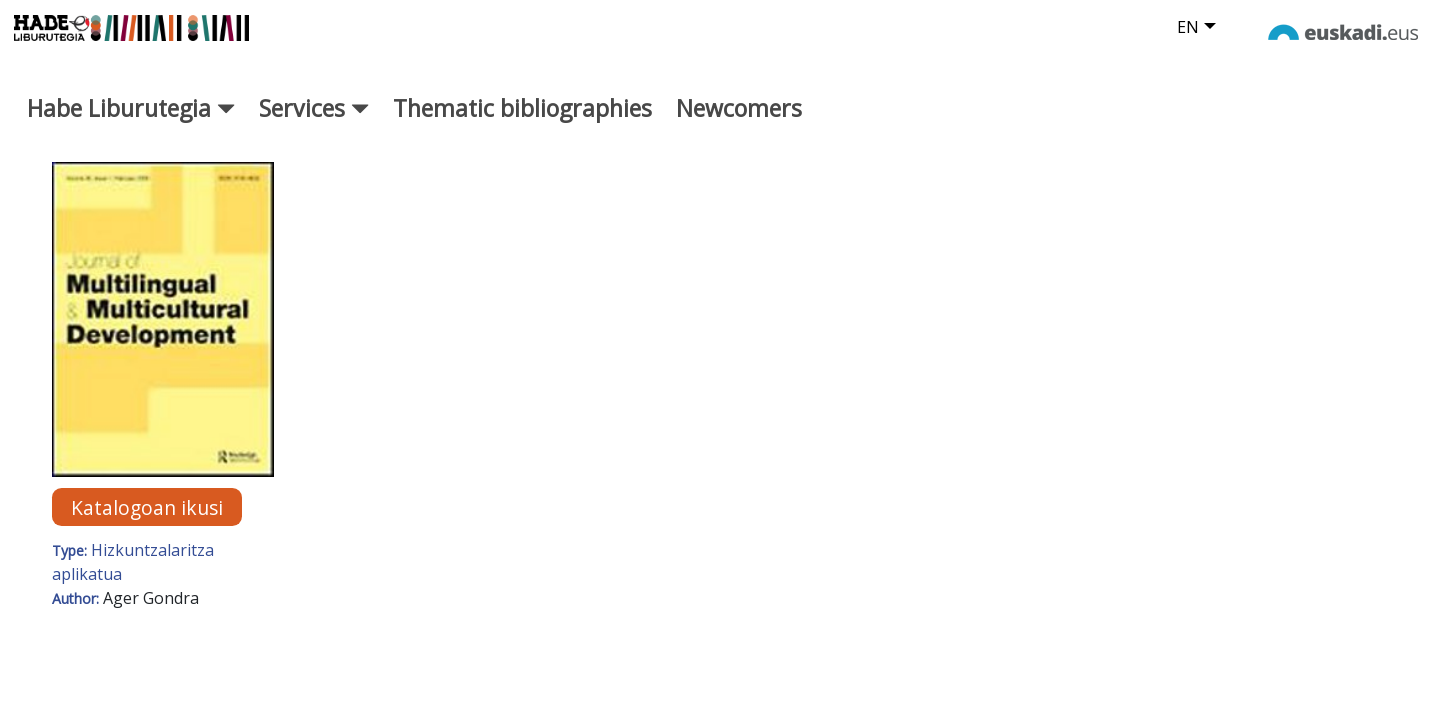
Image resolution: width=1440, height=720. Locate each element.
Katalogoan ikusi (147, 525)
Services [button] (314, 126)
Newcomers (739, 126)
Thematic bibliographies (522, 126)
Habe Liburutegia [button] (131, 126)
